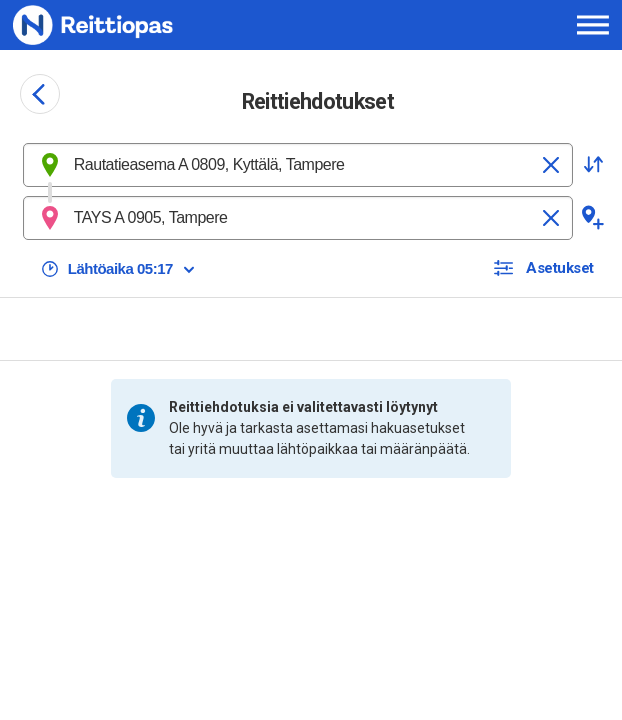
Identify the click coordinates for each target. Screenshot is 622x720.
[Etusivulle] (131, 25)
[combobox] (298, 165)
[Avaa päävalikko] (593, 25)
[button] (593, 165)
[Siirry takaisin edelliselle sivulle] (40, 94)
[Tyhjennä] (551, 165)
